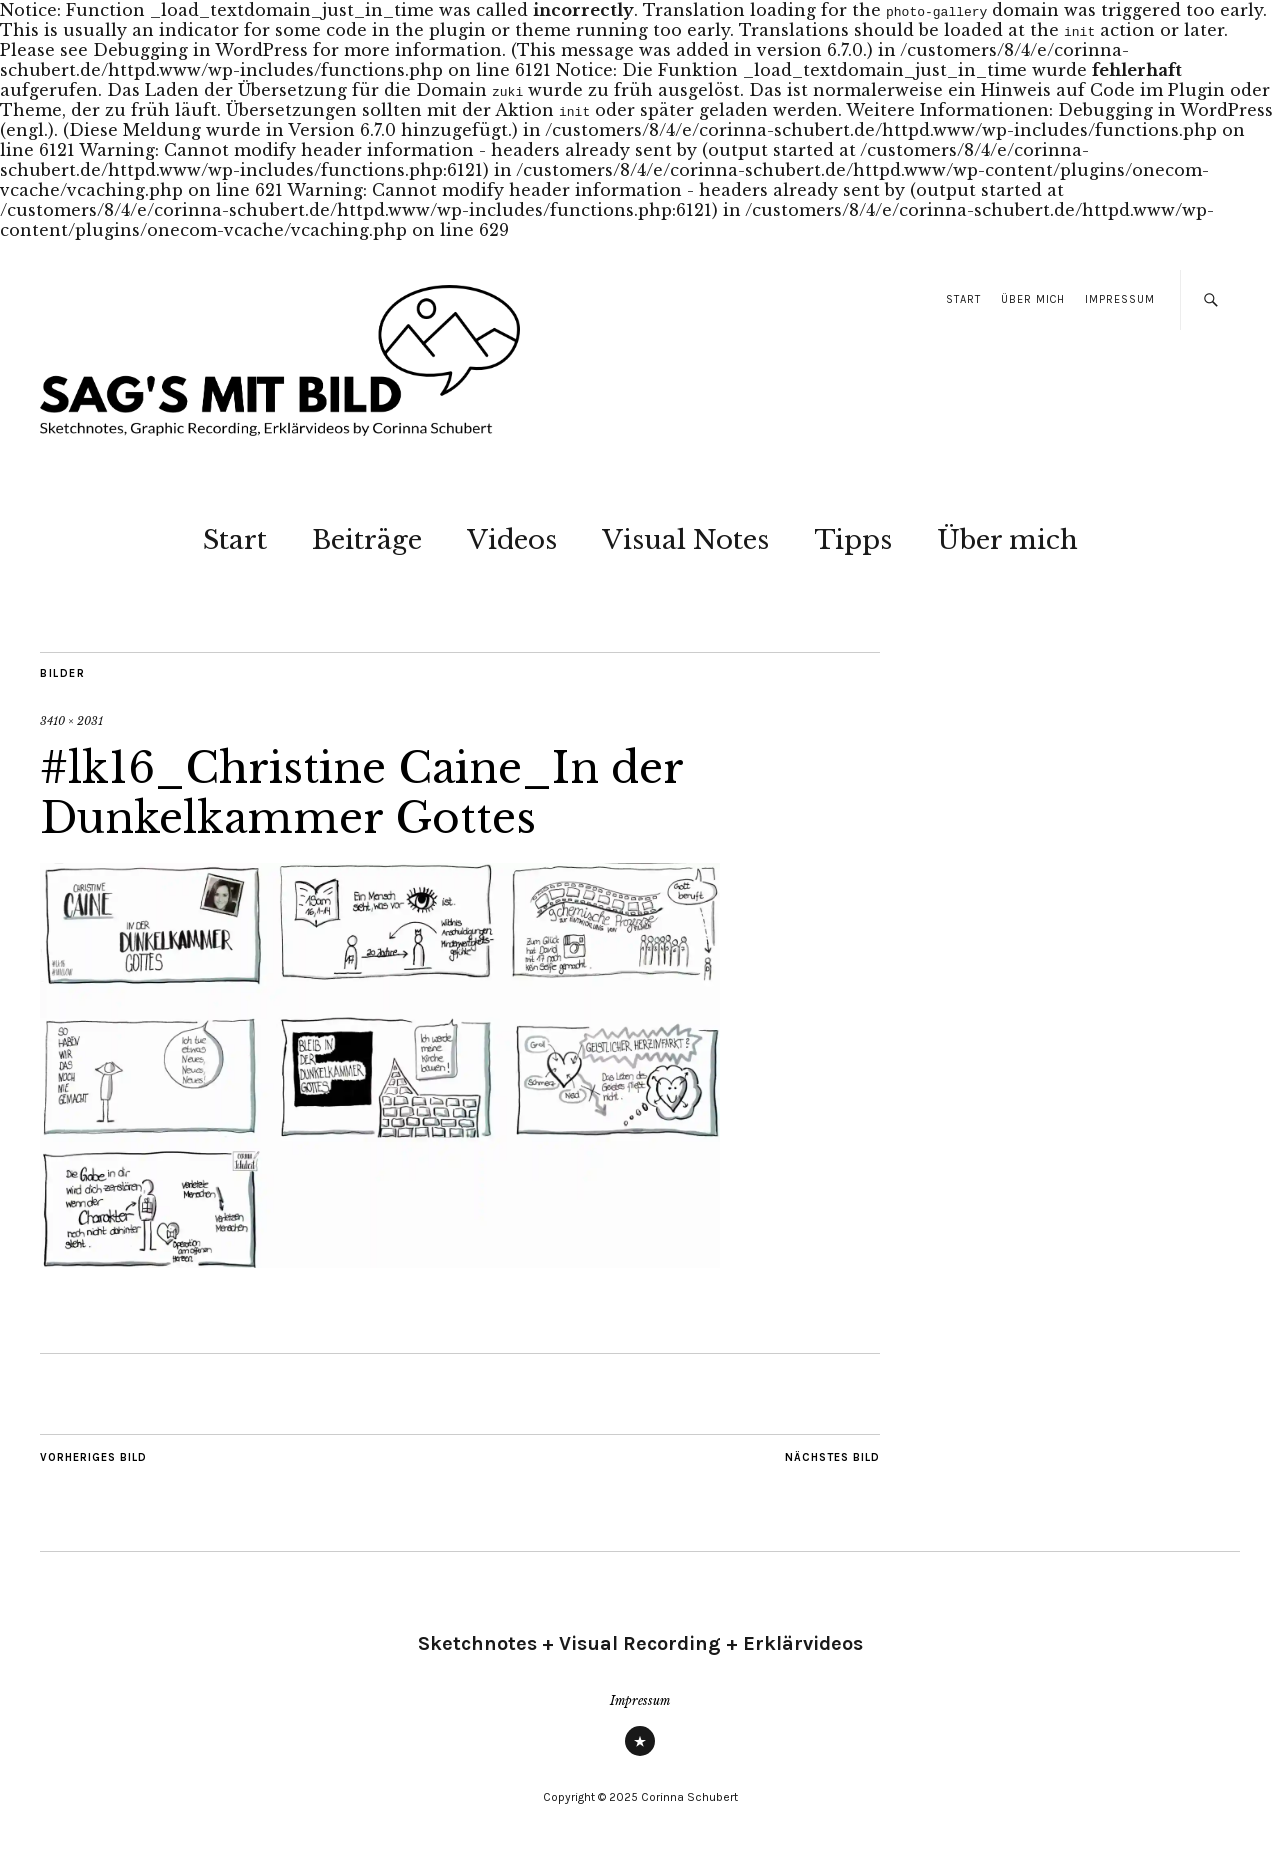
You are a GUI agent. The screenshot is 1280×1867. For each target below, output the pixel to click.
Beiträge (367, 540)
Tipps (853, 540)
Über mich (1033, 299)
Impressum (1120, 299)
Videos (512, 540)
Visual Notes (685, 540)
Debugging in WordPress (200, 50)
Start (963, 299)
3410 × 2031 (71, 721)
